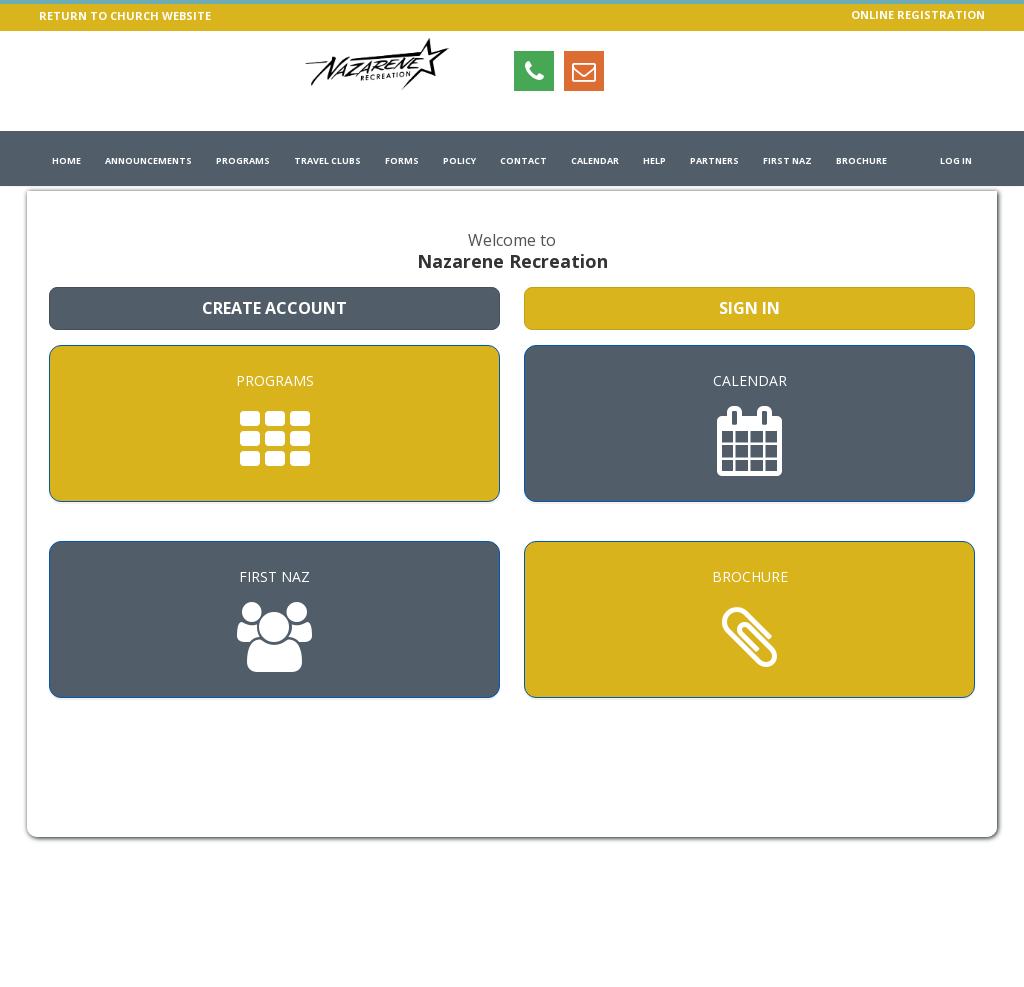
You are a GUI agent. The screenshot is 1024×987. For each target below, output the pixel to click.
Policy (459, 160)
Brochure (861, 160)
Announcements (148, 160)
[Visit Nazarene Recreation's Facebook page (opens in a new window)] (684, 71)
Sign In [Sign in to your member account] (749, 308)
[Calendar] (749, 423)
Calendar (595, 160)
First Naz (787, 160)
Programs (243, 160)
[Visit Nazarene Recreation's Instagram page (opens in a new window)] (634, 71)
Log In (956, 160)
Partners (714, 160)
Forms (402, 160)
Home (66, 160)
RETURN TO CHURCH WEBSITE (125, 15)
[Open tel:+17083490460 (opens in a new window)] (534, 71)
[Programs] (274, 423)
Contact (523, 160)
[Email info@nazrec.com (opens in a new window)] (584, 71)
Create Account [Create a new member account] (274, 308)
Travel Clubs (327, 160)
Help (654, 160)
